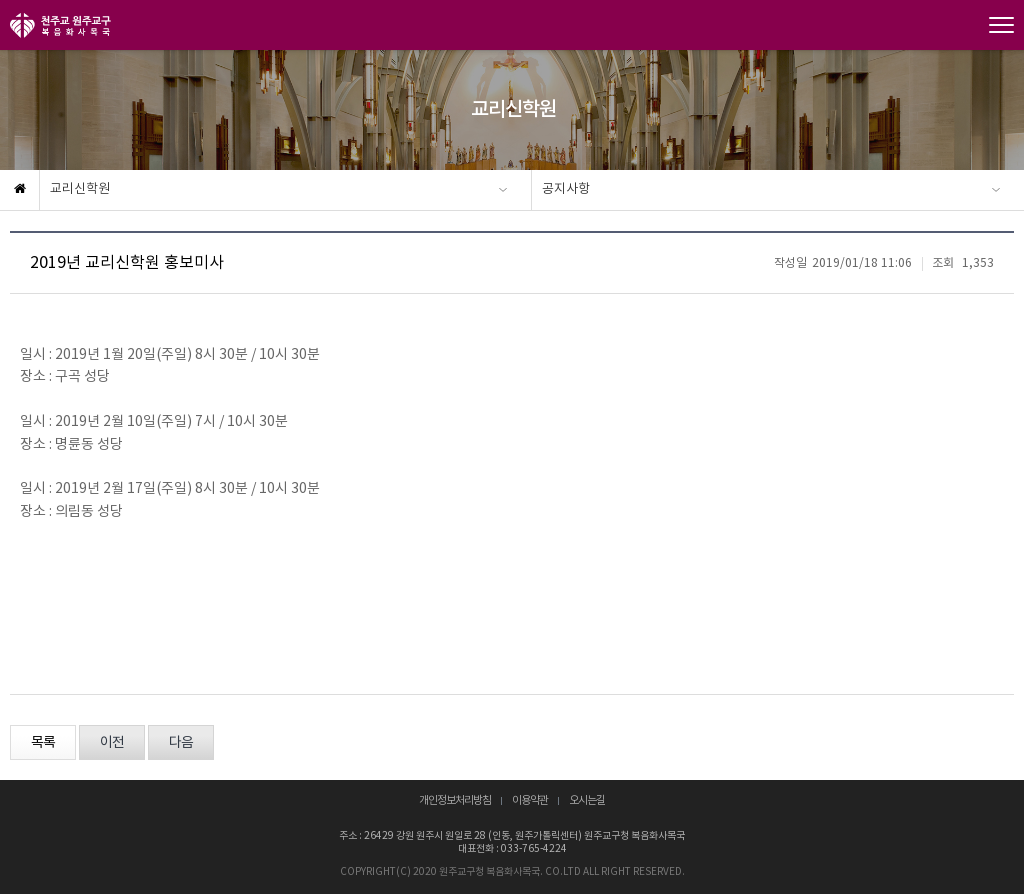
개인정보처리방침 (455, 801)
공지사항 (566, 189)
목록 (43, 743)
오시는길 (587, 801)
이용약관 (530, 801)
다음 (181, 743)
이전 (112, 743)
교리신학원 (80, 189)
